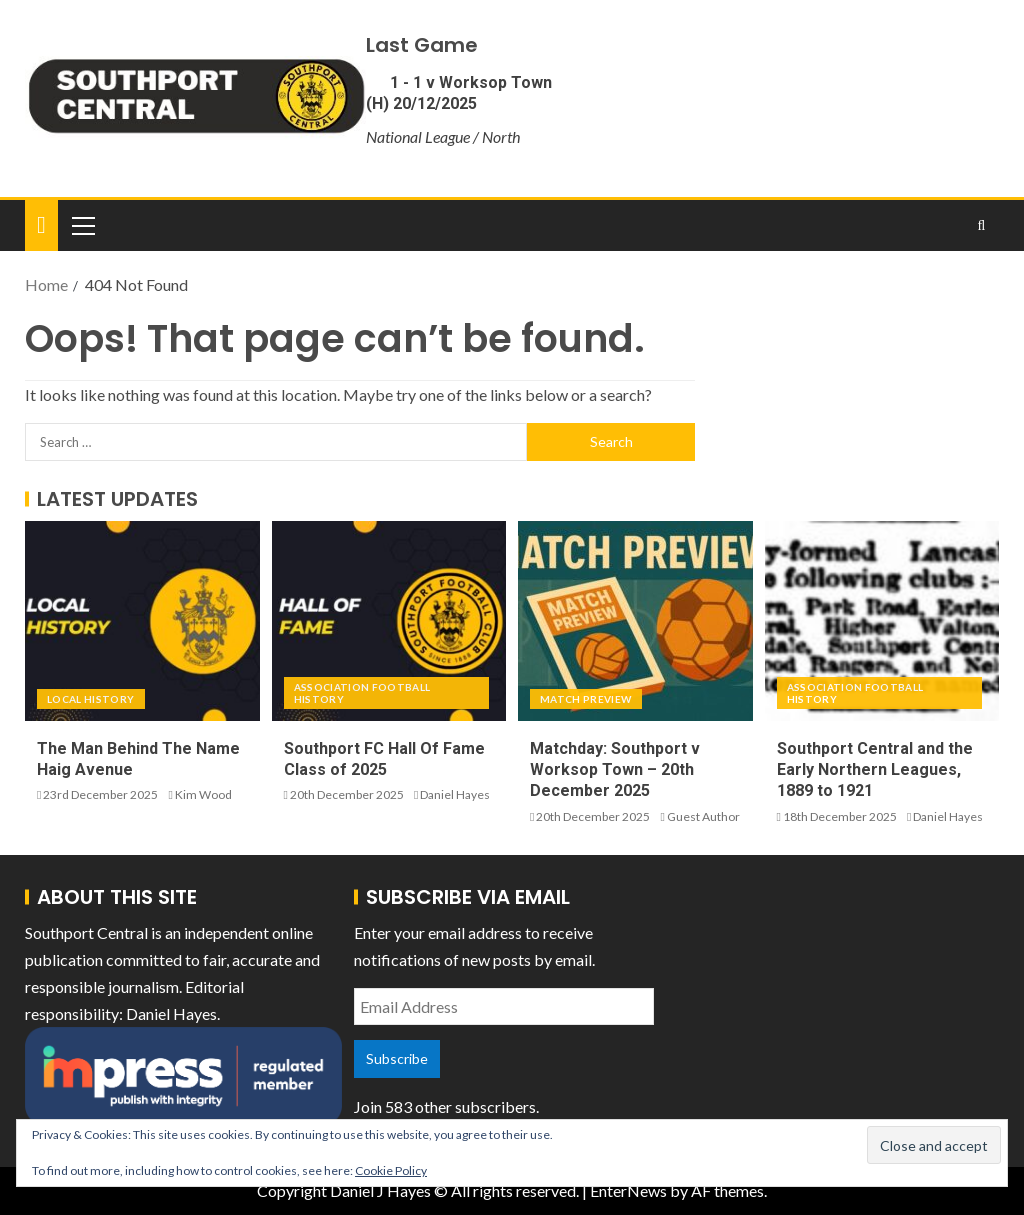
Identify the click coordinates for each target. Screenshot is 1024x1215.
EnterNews (628, 1190)
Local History (91, 699)
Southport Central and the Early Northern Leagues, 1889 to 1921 (875, 770)
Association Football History (362, 693)
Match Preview (586, 699)
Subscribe (397, 1058)
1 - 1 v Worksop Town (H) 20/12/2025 (459, 93)
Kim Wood (203, 794)
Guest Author (703, 816)
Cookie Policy (391, 1170)
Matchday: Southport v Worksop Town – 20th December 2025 (615, 770)
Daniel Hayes (455, 794)
